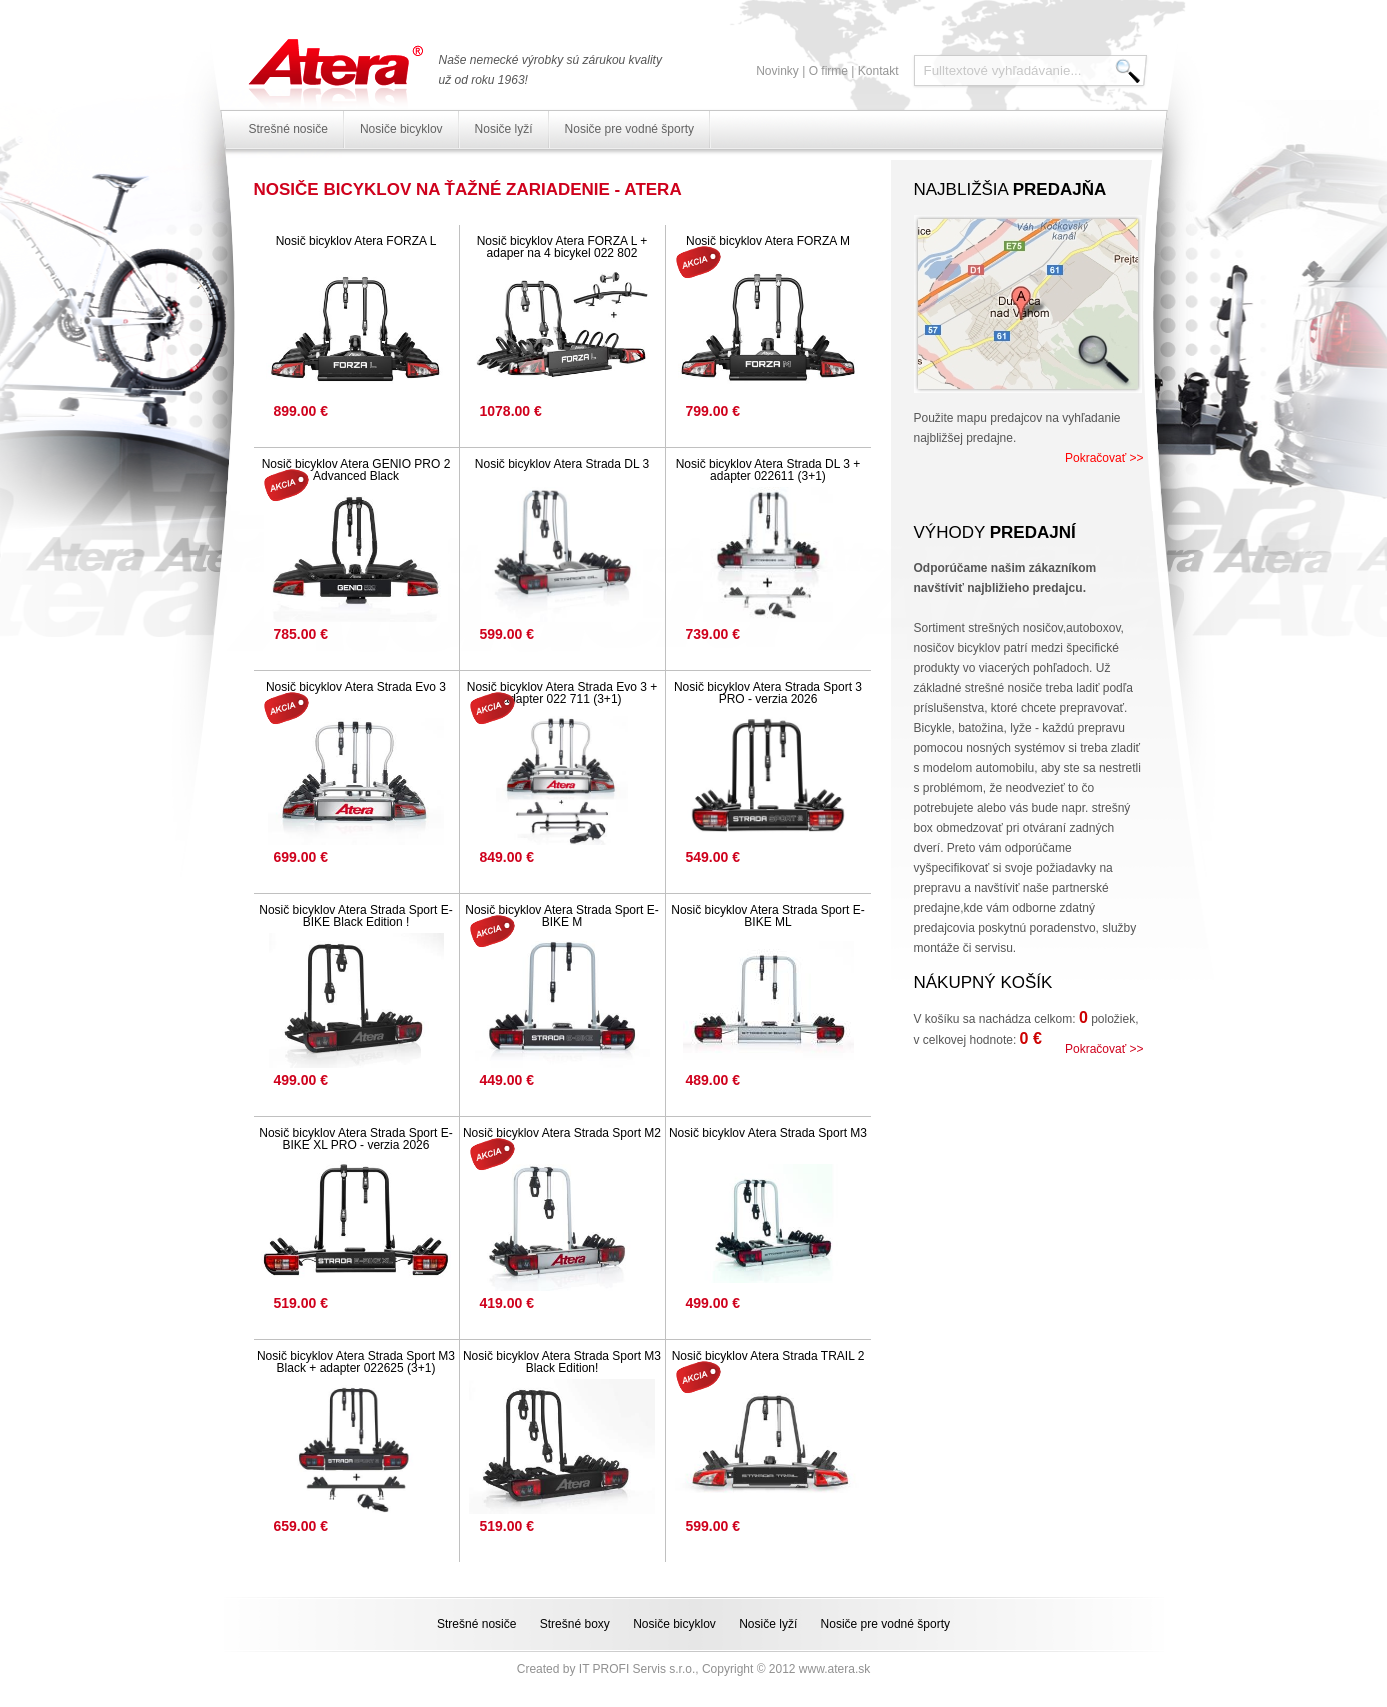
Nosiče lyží (504, 129)
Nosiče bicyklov (401, 129)
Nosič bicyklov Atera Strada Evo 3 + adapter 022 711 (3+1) (562, 693)
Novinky (777, 71)
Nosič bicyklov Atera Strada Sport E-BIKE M (561, 916)
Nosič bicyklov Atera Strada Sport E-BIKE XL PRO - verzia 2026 (355, 1139)
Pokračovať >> (1104, 458)
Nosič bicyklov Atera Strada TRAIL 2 (768, 1356)
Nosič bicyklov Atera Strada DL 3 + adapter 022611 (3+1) (768, 470)
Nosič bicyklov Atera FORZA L (356, 241)
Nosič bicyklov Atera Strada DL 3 (562, 464)
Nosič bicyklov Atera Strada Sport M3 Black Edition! (562, 1362)
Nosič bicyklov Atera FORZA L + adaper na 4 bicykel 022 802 (562, 247)
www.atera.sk (834, 1669)
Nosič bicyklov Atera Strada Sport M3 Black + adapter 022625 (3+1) (356, 1362)
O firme (828, 71)
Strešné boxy (575, 1624)
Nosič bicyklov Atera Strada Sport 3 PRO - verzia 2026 (768, 693)
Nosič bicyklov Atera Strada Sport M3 (768, 1133)
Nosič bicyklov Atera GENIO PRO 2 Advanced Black (356, 470)
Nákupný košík (983, 982)
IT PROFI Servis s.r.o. (637, 1669)
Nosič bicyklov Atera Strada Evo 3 (356, 687)
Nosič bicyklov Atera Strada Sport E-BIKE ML (767, 916)
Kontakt (878, 71)
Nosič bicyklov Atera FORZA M (768, 241)
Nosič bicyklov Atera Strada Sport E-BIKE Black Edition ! (355, 916)
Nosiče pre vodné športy (629, 129)
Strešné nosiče (288, 129)
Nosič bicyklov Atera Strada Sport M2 (562, 1133)
